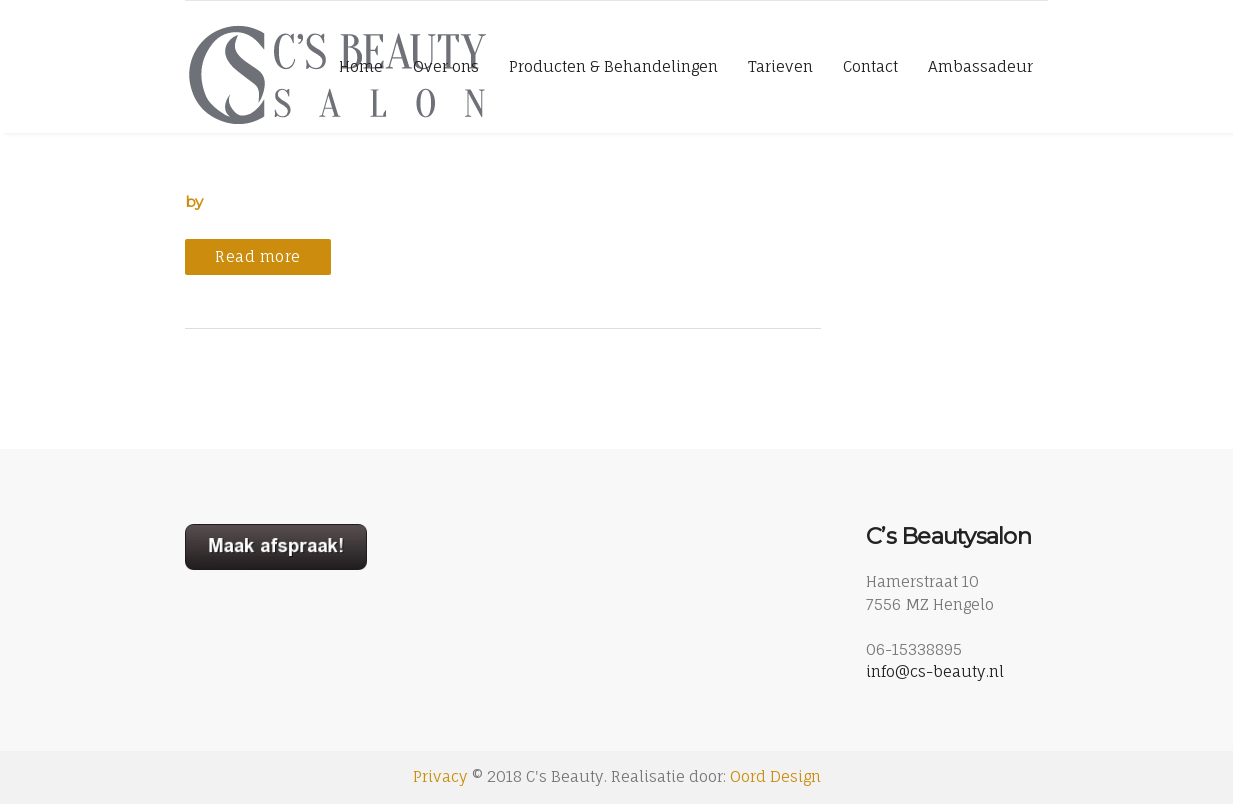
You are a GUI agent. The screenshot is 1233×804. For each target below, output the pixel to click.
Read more (258, 256)
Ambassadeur (980, 66)
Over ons (446, 66)
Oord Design (775, 776)
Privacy (440, 776)
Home (361, 66)
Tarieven (780, 66)
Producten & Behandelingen (613, 66)
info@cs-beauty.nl (935, 671)
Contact (870, 66)
